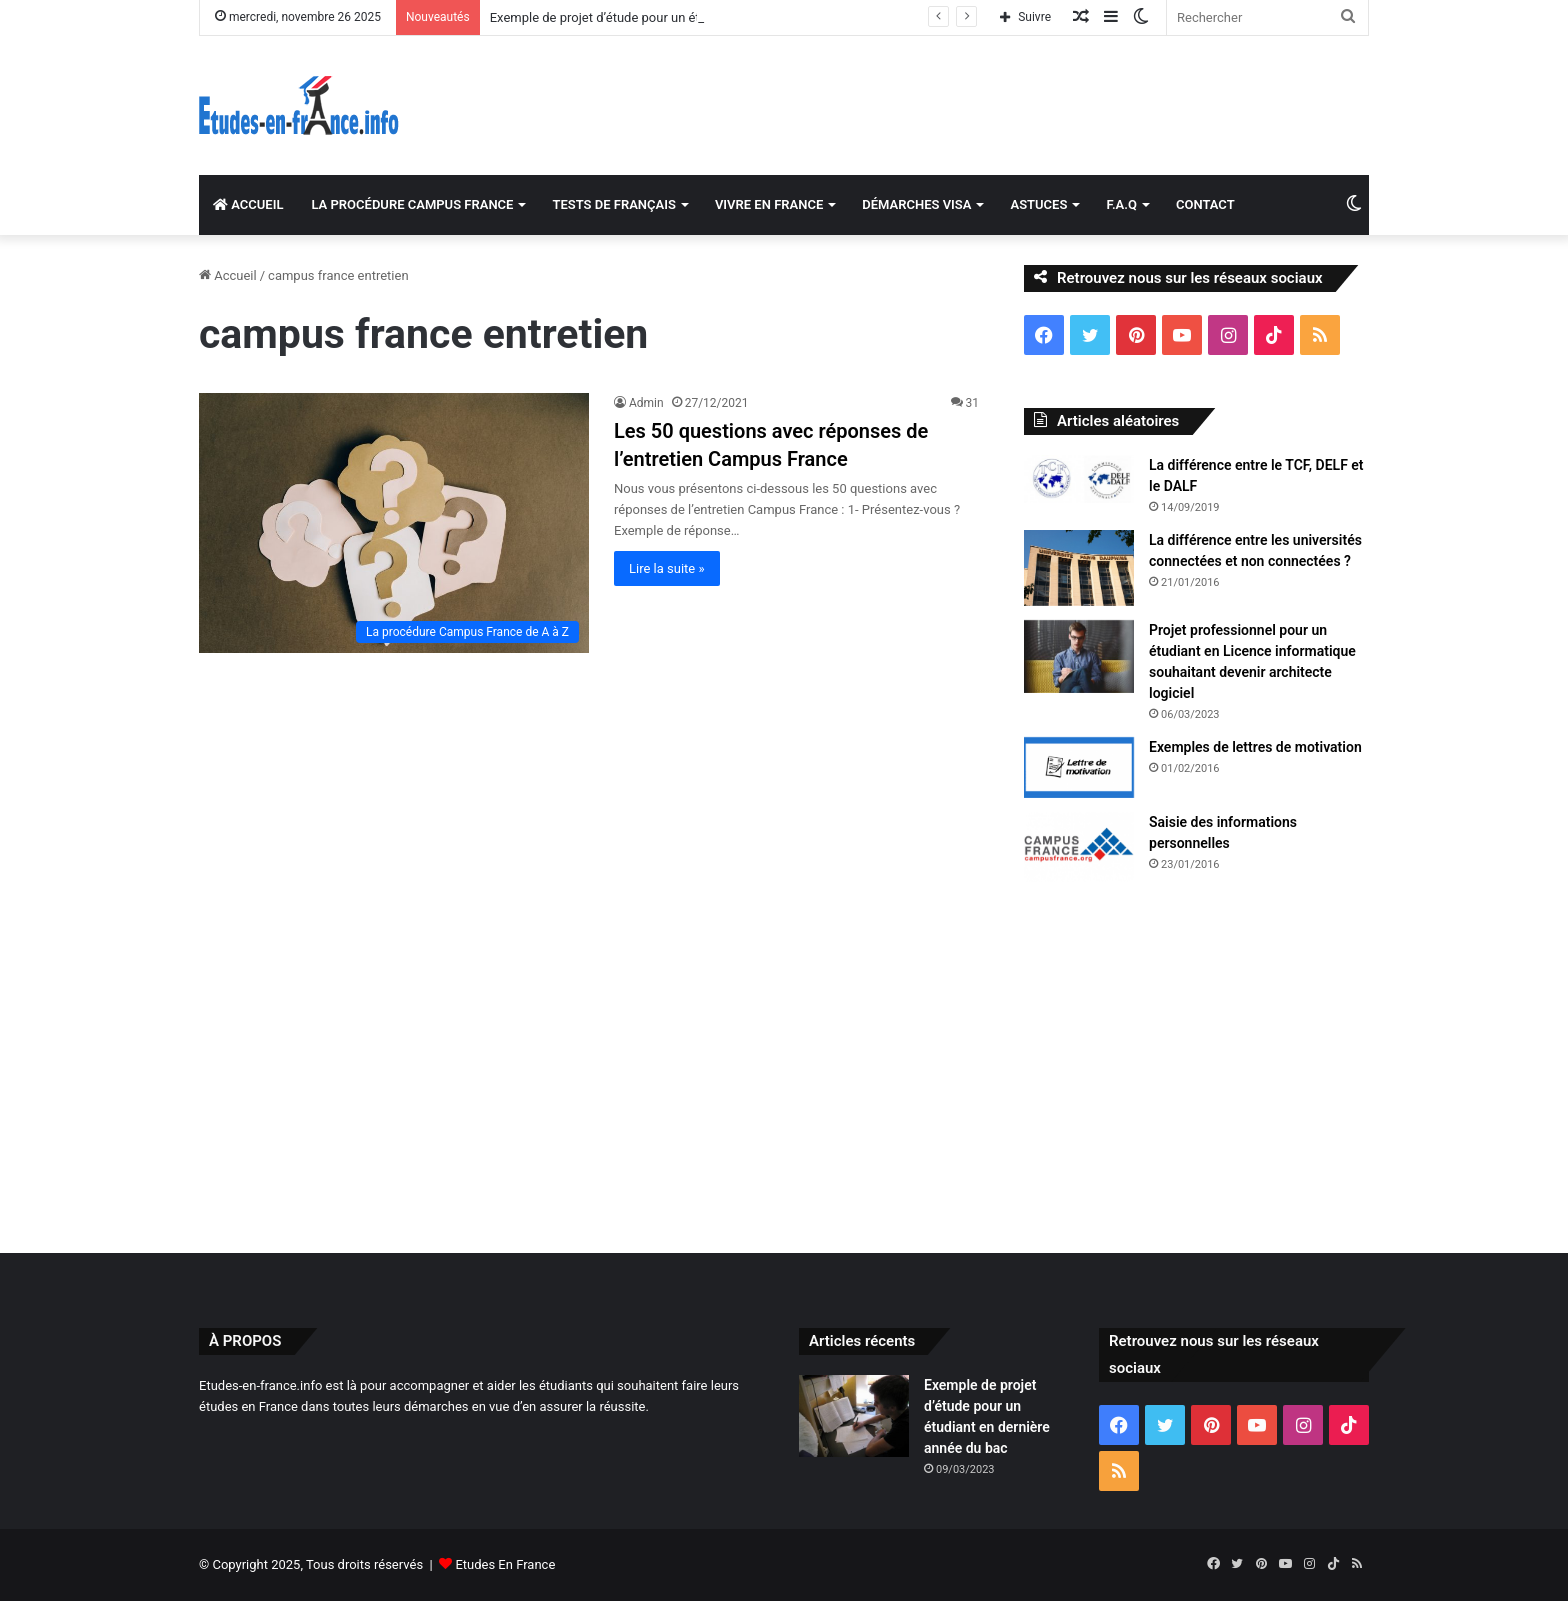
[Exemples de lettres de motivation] (1079, 768)
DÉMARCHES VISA (916, 204)
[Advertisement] (784, 1063)
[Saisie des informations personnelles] (1079, 847)
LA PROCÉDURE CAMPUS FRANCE (412, 204)
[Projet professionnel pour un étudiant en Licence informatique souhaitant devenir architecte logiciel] (1079, 656)
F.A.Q (1121, 204)
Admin (646, 403)
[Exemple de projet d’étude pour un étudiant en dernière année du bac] (854, 1416)
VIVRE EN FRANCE (769, 204)
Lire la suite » (667, 568)
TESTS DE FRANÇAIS (613, 204)
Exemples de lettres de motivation (1255, 747)
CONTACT (1205, 204)
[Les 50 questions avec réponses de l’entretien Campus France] (394, 523)
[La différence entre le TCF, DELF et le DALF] (1079, 479)
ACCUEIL (248, 204)
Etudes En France (505, 1564)
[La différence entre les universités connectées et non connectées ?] (1079, 568)
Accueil (228, 275)
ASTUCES (1038, 204)
